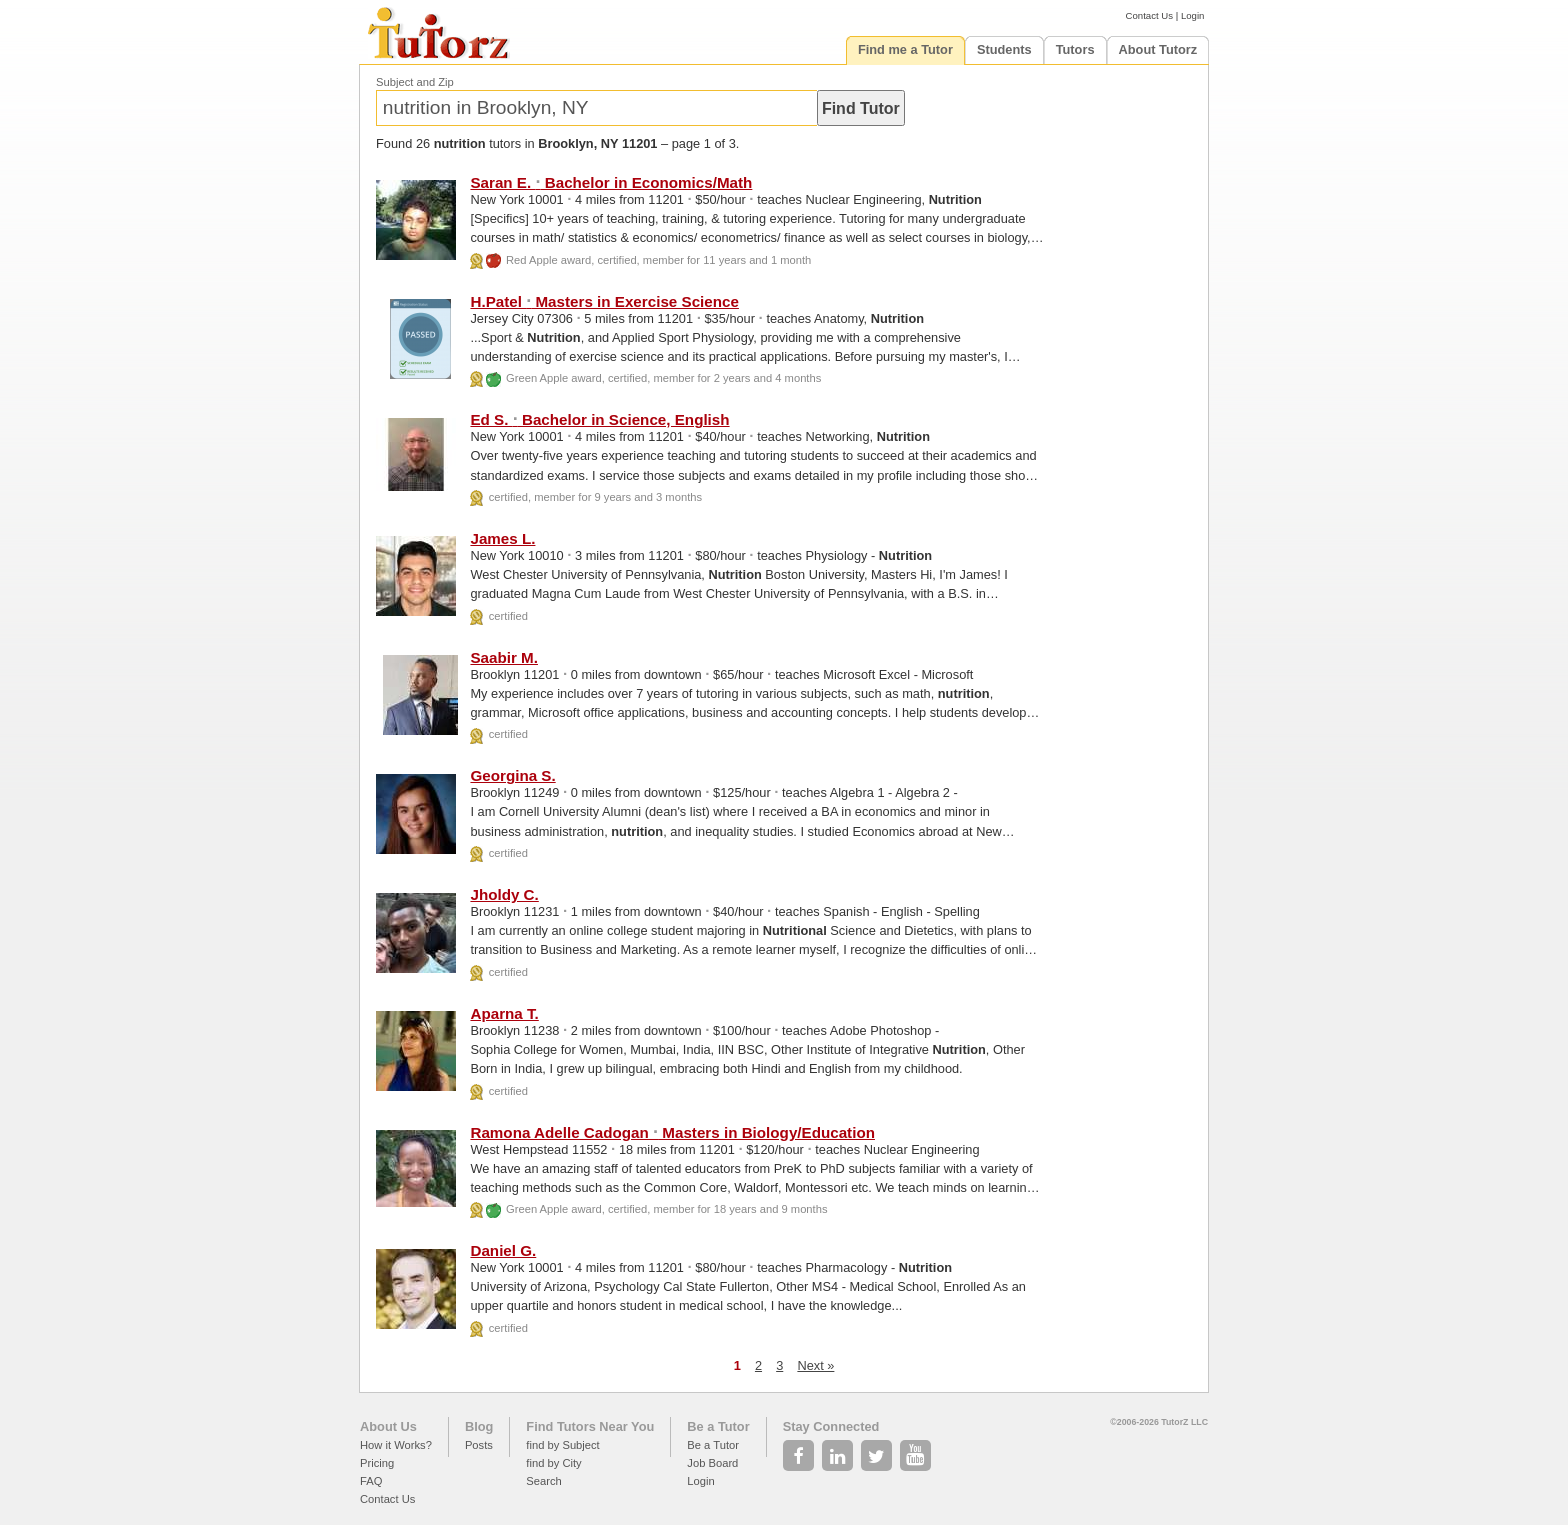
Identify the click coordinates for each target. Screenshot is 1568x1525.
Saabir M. (504, 657)
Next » (815, 1365)
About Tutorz (1158, 49)
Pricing (377, 1463)
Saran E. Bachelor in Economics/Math (611, 182)
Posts (479, 1445)
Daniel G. (503, 1250)
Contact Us (1149, 15)
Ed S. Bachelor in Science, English (599, 419)
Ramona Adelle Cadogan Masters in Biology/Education (672, 1132)
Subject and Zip (415, 82)
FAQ (371, 1481)
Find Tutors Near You (590, 1426)
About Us (388, 1426)
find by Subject (562, 1445)
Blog (479, 1426)
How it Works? (396, 1445)
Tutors (1075, 49)
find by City (553, 1463)
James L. (502, 538)
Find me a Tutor (905, 49)
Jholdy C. (504, 894)
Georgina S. (512, 775)
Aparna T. (504, 1013)
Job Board (712, 1463)
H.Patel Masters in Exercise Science (604, 301)
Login (1192, 15)
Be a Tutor (718, 1426)
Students (1004, 49)
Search (543, 1481)
